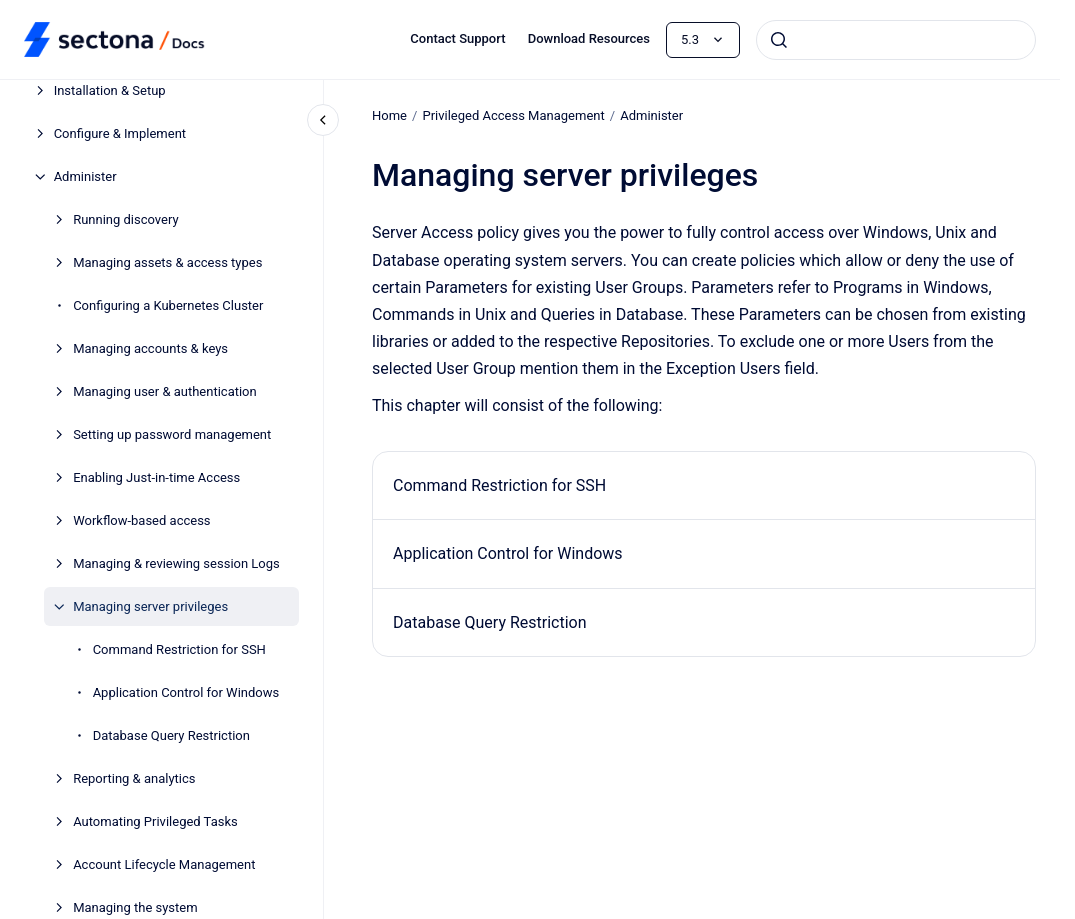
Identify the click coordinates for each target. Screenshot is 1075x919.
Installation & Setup (110, 90)
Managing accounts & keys (150, 348)
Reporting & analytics (134, 778)
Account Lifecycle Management (164, 864)
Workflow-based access (141, 520)
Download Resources (589, 38)
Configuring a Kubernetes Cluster (168, 305)
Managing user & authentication (165, 391)
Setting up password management (172, 434)
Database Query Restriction (171, 735)
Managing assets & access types (167, 262)
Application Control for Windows (186, 692)
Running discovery (126, 219)
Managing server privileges (150, 606)
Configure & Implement (120, 133)
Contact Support (457, 38)
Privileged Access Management (513, 115)
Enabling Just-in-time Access (156, 477)
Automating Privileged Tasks (155, 821)
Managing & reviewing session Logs (176, 563)
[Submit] (779, 40)
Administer (85, 176)
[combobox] (896, 40)
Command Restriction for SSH (179, 649)
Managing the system (135, 907)
